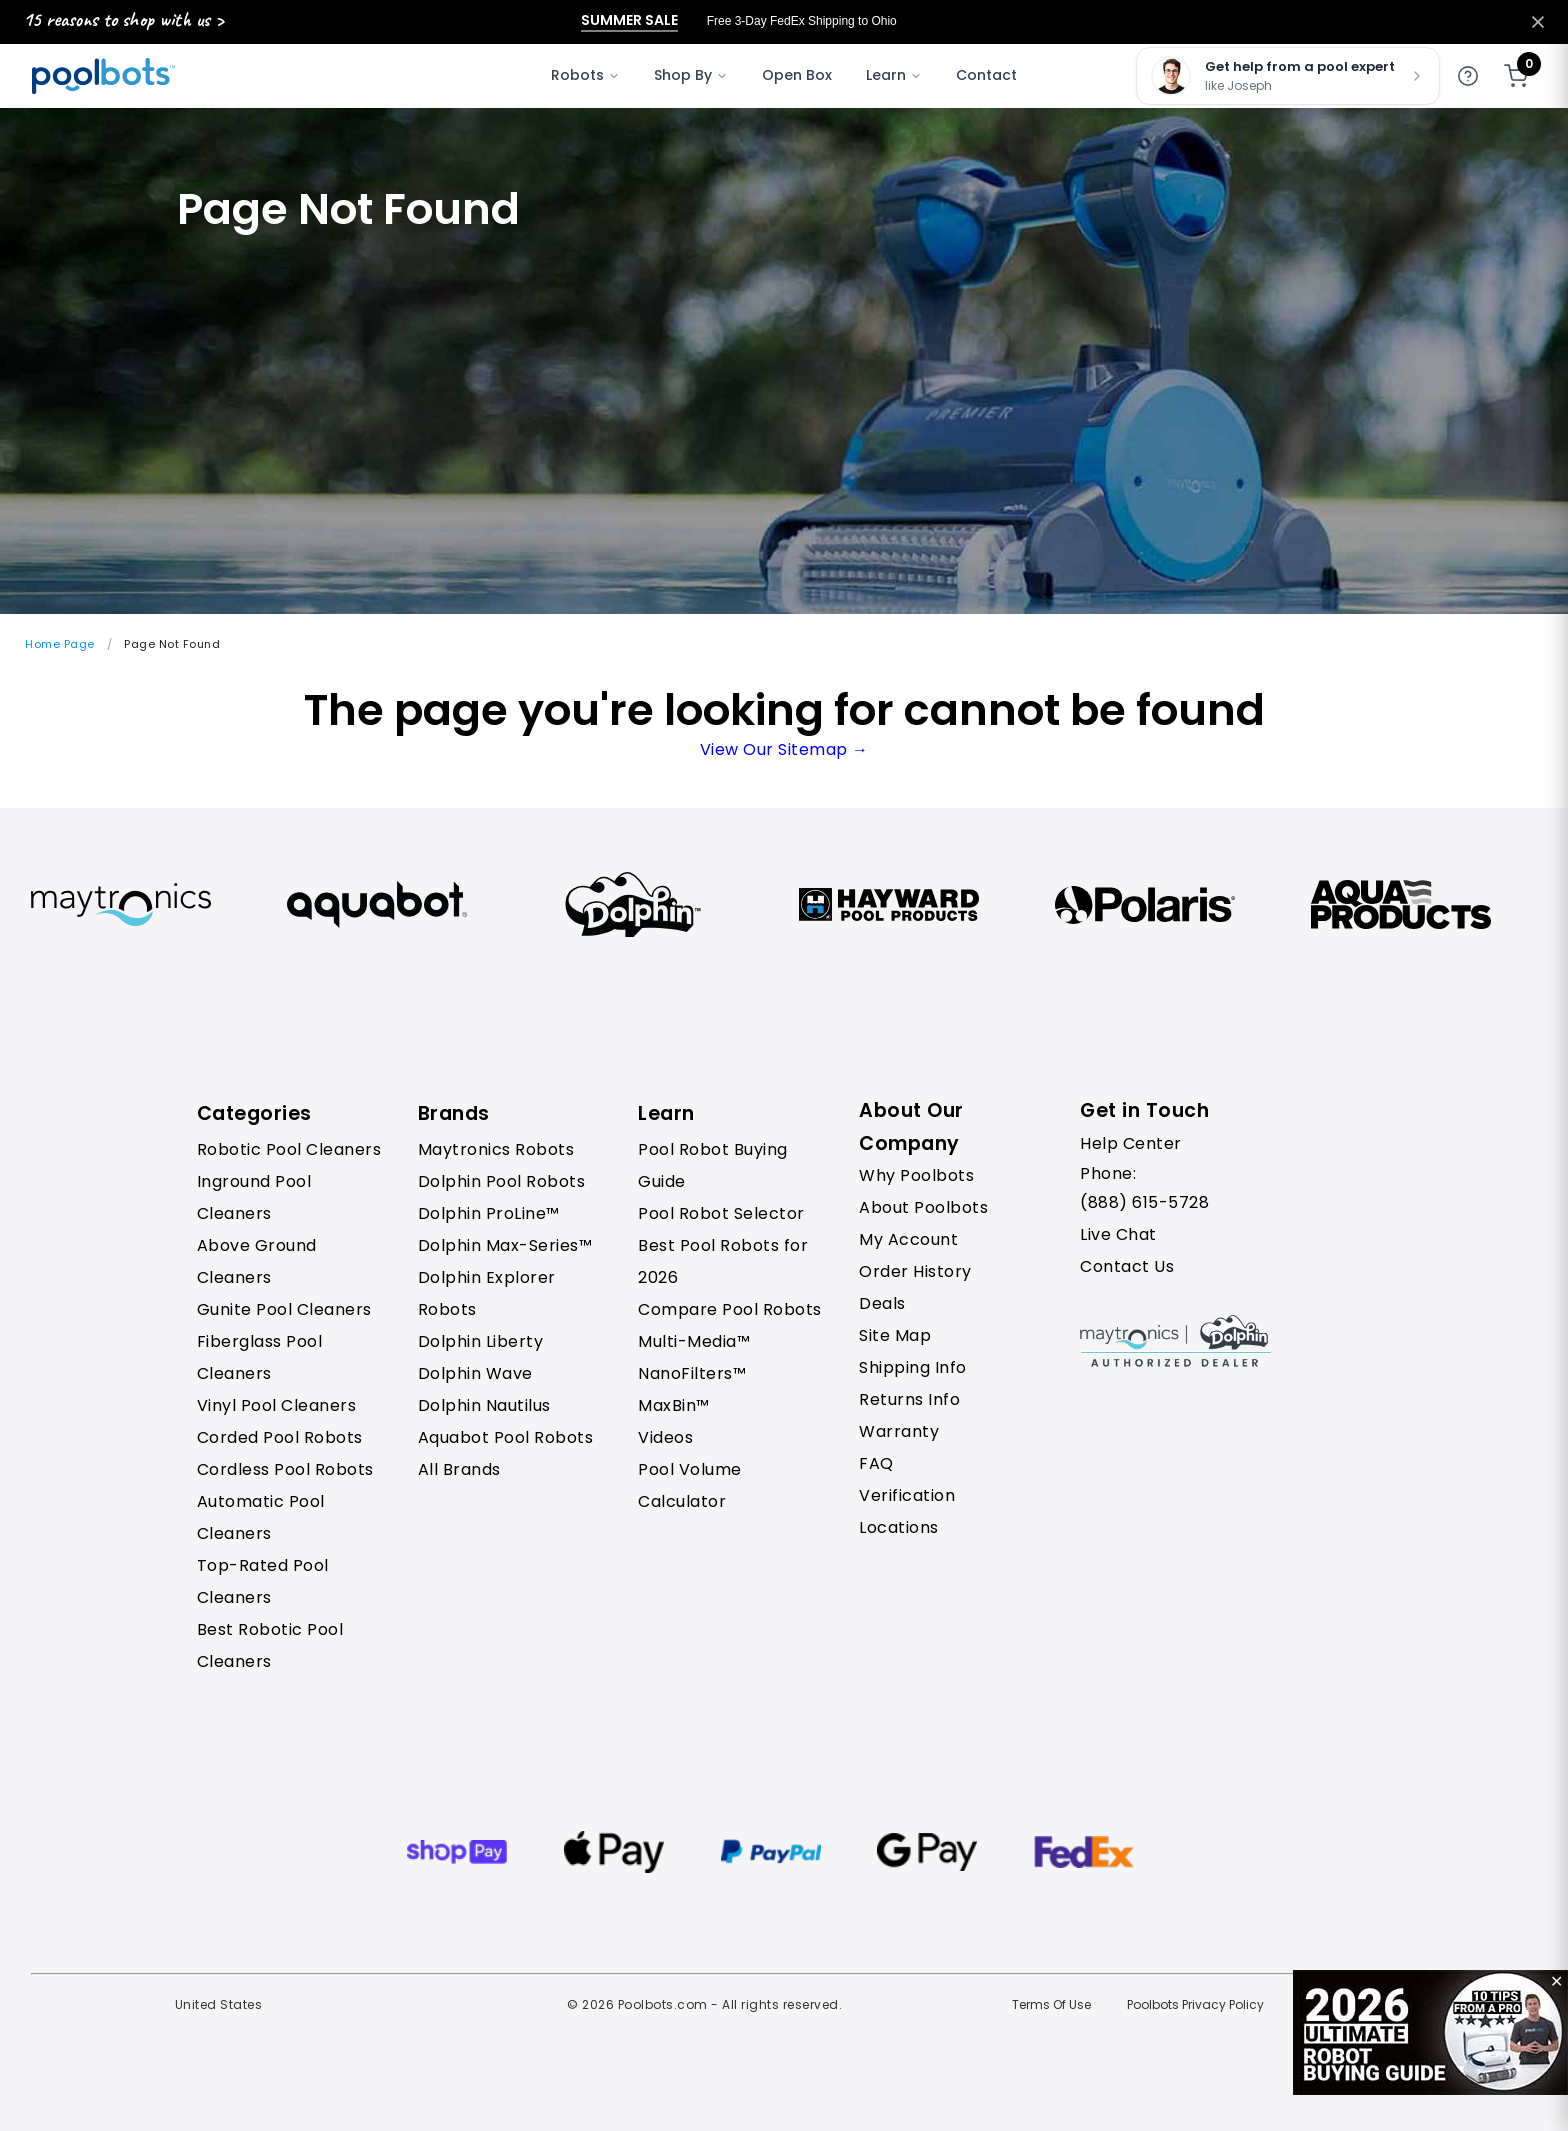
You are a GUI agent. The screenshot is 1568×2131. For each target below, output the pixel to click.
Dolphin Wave (475, 1373)
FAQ (876, 1463)
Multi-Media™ (694, 1341)
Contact (986, 75)
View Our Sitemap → (784, 749)
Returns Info (909, 1399)
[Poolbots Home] (103, 76)
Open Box (797, 75)
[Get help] (1468, 76)
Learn (894, 75)
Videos (665, 1437)
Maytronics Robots (496, 1149)
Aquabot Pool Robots (506, 1437)
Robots (585, 75)
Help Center (1131, 1143)
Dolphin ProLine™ (489, 1213)
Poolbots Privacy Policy (1195, 2004)
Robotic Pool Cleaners (289, 1149)
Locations (899, 1527)
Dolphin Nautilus (484, 1405)
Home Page (60, 644)
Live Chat (1118, 1234)
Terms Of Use (1051, 2004)
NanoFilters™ (692, 1373)
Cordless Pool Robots (285, 1469)
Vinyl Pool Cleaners (277, 1405)
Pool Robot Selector (721, 1213)
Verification (907, 1495)
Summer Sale (629, 20)
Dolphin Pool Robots (502, 1181)
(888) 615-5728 (1144, 1202)
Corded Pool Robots (280, 1437)
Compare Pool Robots (730, 1309)
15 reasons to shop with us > (123, 19)
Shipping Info (913, 1367)
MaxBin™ (674, 1405)
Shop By (691, 75)
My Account (908, 1239)
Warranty (899, 1431)
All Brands (459, 1469)
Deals (882, 1303)
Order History (915, 1271)
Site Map (895, 1335)
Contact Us (1127, 1266)
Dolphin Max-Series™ (505, 1245)
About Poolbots (923, 1207)
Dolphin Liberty (481, 1341)
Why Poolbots (916, 1175)
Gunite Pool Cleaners (284, 1309)
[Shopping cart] (1516, 76)
